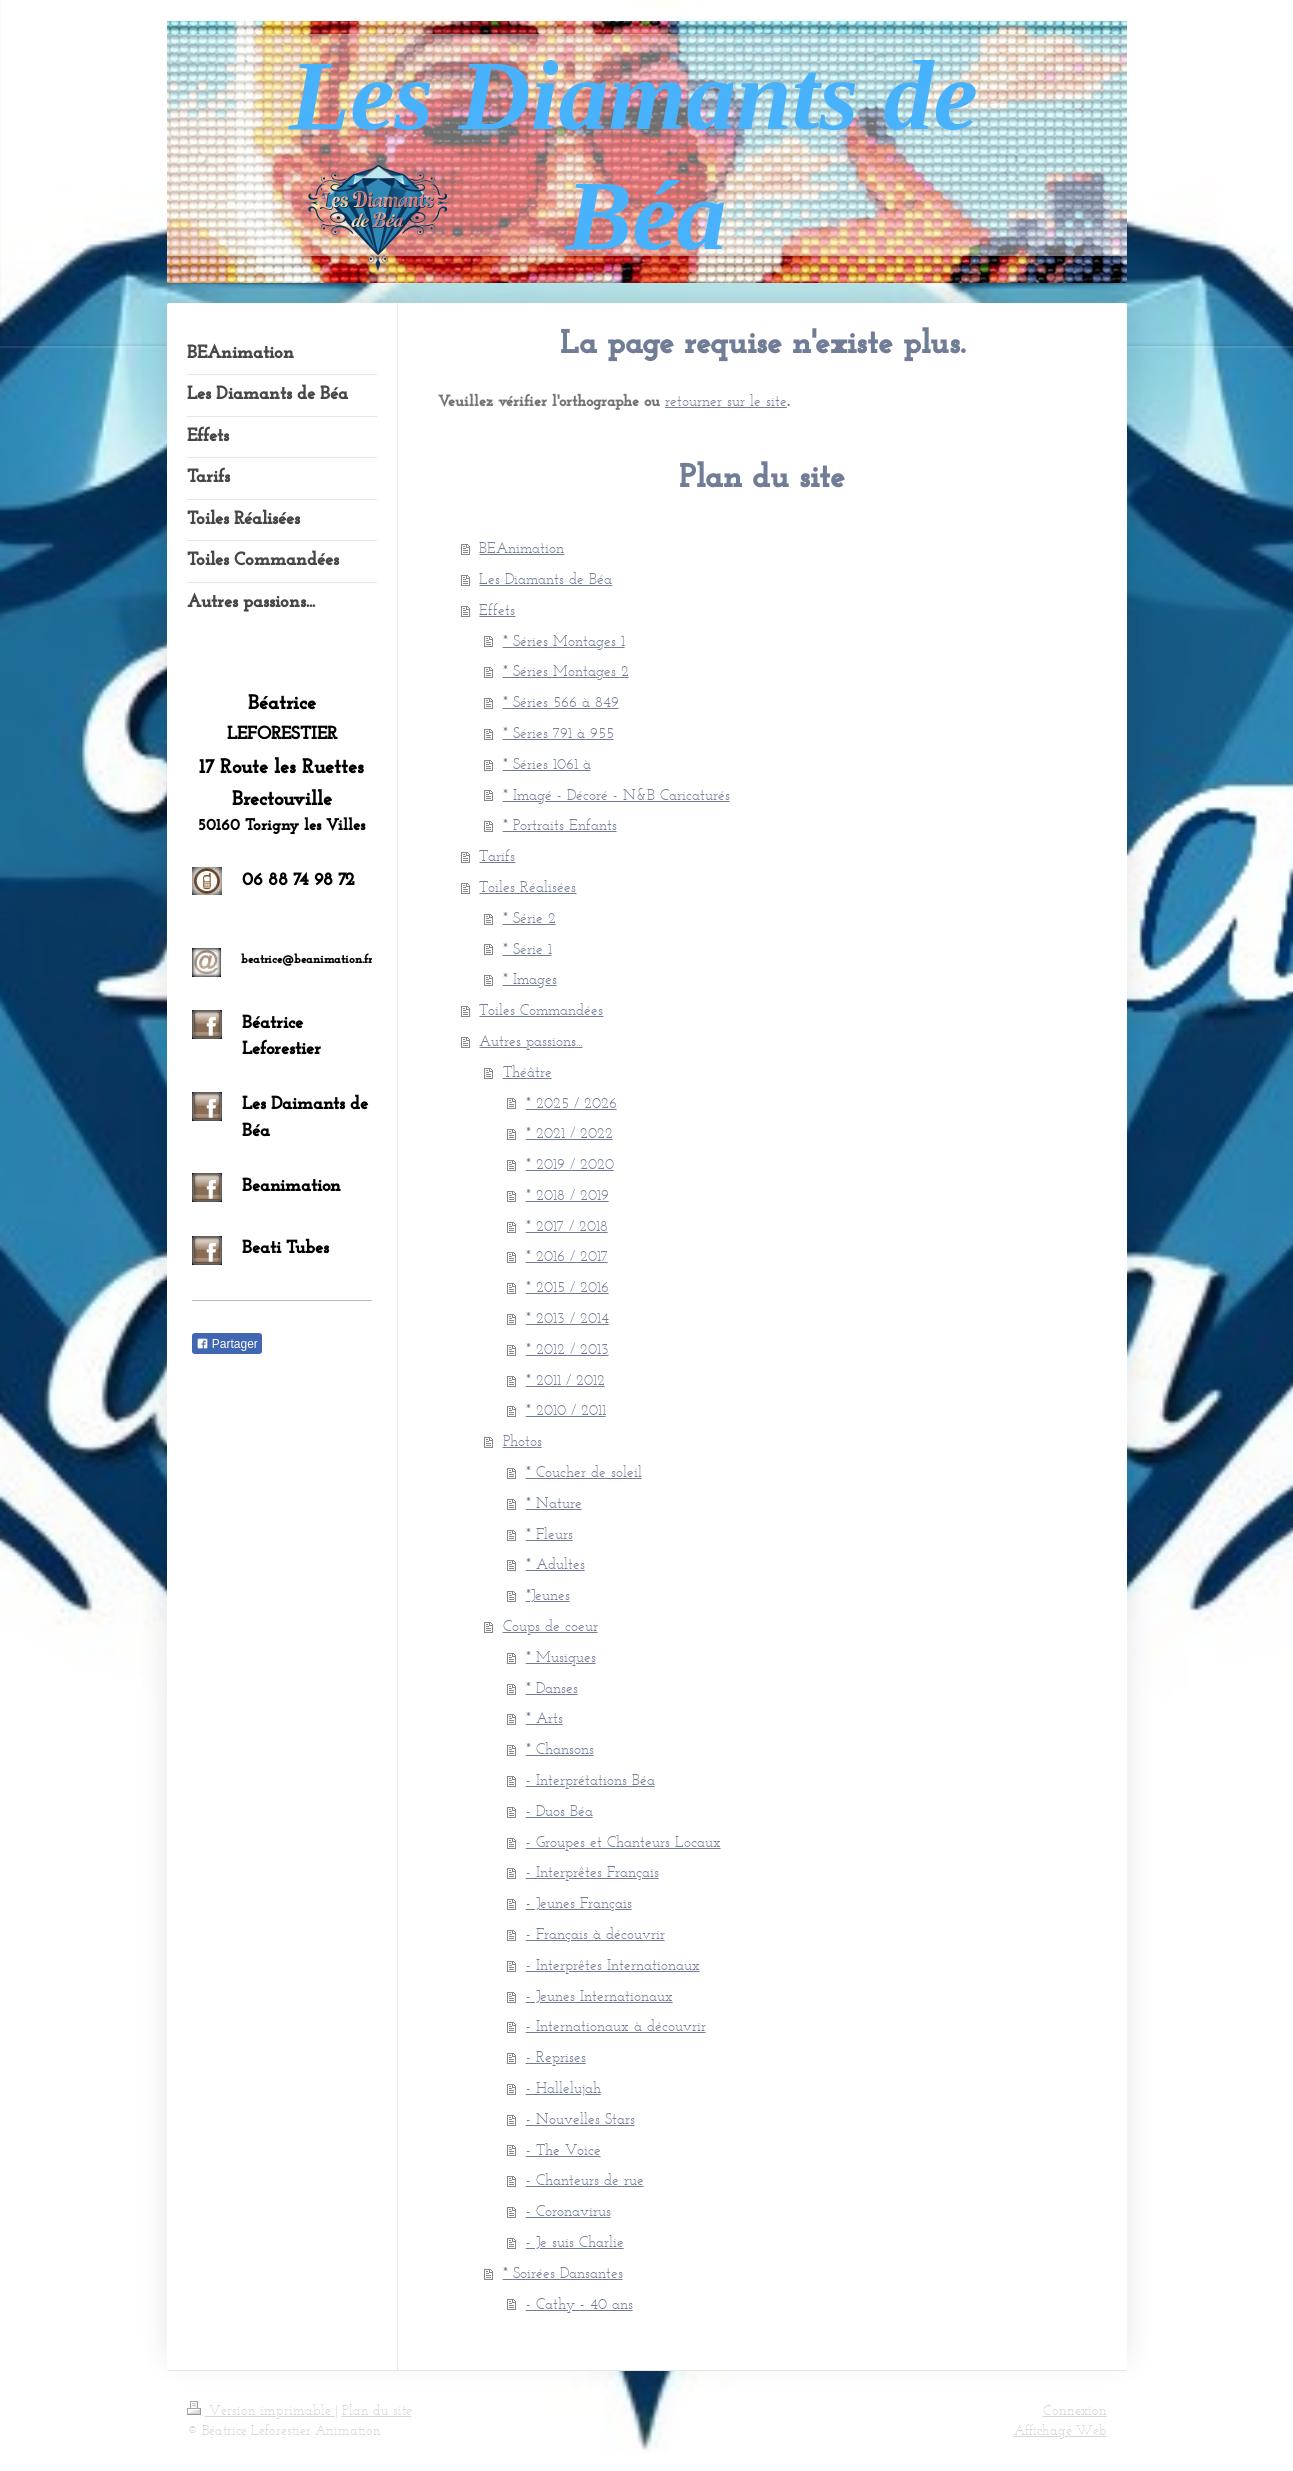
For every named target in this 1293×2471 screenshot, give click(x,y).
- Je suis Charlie (575, 2241)
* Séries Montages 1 (564, 640)
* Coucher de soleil (584, 1471)
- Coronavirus (568, 2210)
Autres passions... (530, 1040)
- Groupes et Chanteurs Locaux (623, 1841)
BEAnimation (521, 547)
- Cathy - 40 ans (579, 2303)
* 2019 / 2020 (570, 1163)
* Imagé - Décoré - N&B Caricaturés (616, 794)
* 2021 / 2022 (569, 1132)
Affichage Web (1060, 2430)
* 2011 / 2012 (565, 1379)
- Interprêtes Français (592, 1871)
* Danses (552, 1687)
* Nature (554, 1502)
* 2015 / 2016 (567, 1286)
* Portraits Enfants (560, 824)
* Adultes (555, 1563)
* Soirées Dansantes (563, 2272)
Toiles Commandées (541, 1009)
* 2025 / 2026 (571, 1102)
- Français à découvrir (595, 1933)
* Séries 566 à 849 (561, 701)
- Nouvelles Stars (580, 2118)
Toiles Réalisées (527, 886)
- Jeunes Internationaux (599, 1995)
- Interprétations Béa (590, 1779)
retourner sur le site (726, 400)
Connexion (1075, 2410)
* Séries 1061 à (547, 763)
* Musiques (561, 1656)
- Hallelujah (563, 2087)
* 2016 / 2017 (567, 1255)
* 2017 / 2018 (567, 1225)
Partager (227, 1344)
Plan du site (377, 2410)
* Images (530, 978)
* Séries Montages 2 (566, 670)
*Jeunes (548, 1594)
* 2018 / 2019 (567, 1194)
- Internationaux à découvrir (616, 2025)
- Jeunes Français (579, 1902)
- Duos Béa (559, 1810)
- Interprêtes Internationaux (613, 1964)
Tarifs (497, 855)
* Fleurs (549, 1533)
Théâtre (527, 1071)
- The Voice (563, 2149)
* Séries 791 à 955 (558, 732)
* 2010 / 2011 (566, 1409)
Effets (497, 609)
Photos (522, 1440)
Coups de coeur (550, 1625)
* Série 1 (527, 948)
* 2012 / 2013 (567, 1348)
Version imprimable (261, 2410)
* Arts (544, 1717)
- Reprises (556, 2056)
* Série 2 (529, 917)
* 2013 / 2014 (567, 1317)
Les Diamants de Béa (545, 578)
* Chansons (560, 1748)
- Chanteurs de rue (585, 2179)
